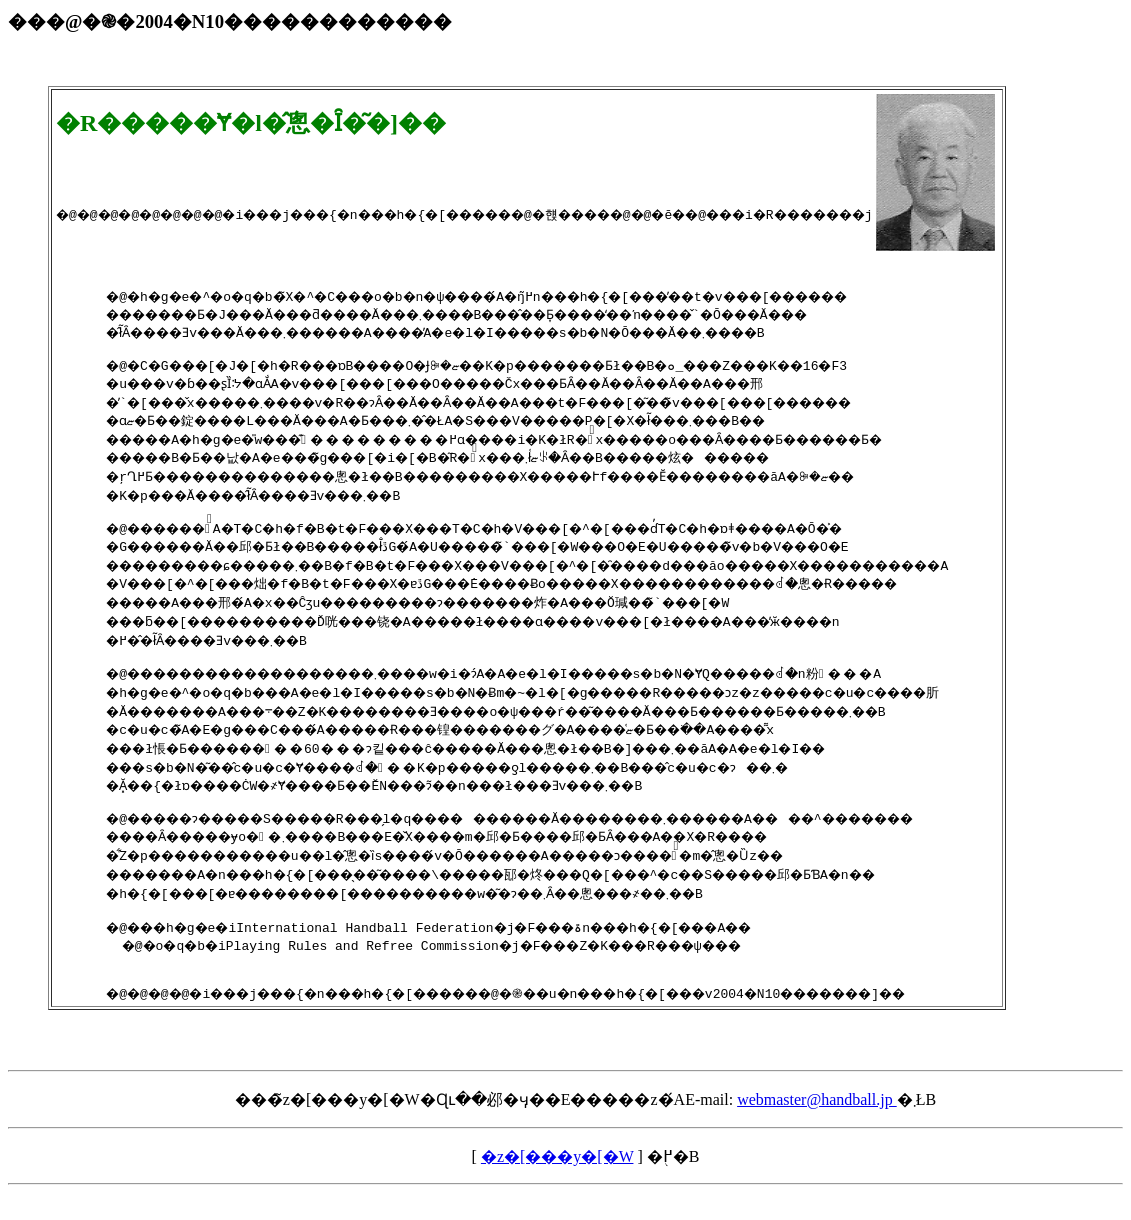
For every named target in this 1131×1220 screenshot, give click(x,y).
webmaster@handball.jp (817, 1126)
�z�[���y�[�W (557, 1183)
